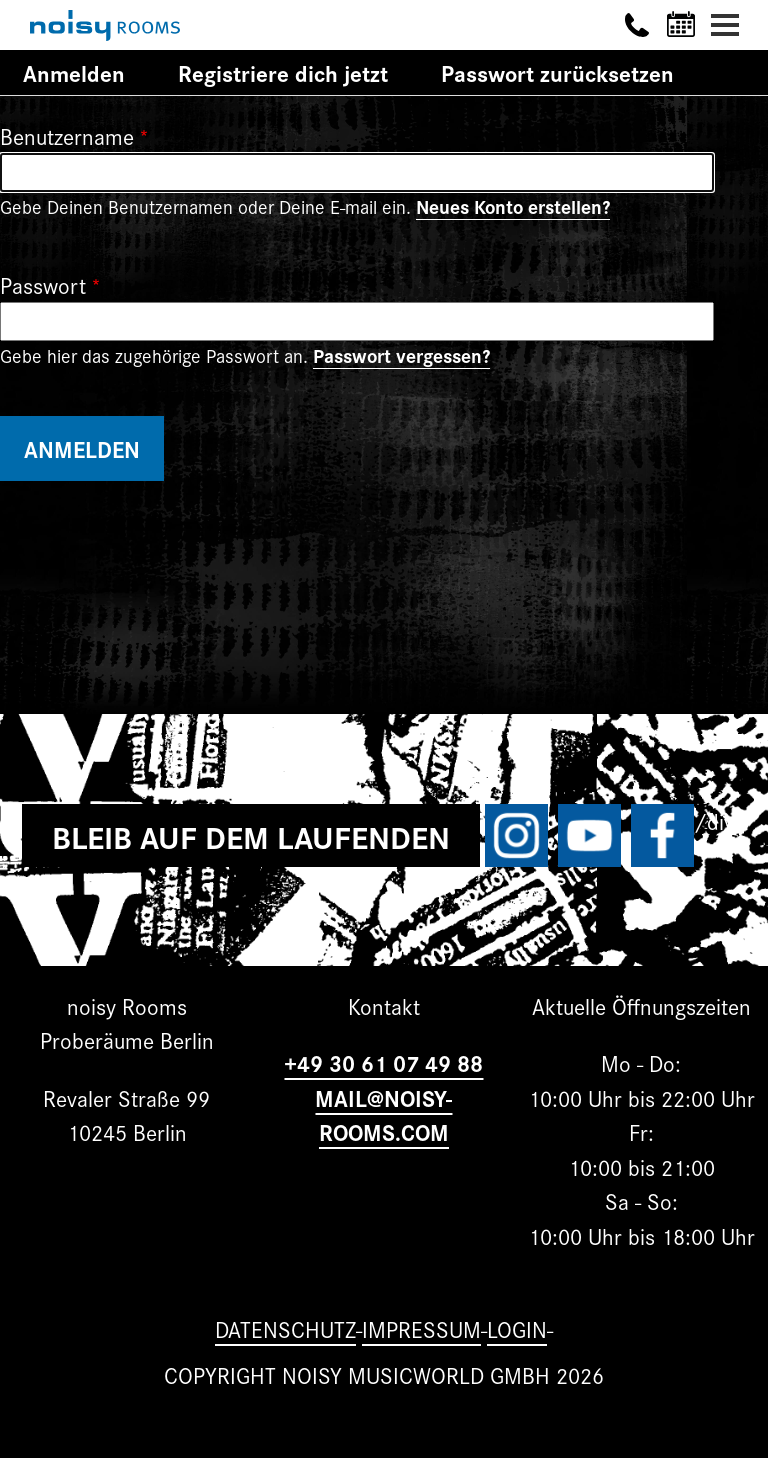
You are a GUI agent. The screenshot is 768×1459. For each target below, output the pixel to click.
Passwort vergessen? (401, 355)
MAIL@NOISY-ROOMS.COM (383, 1115)
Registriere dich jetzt (283, 72)
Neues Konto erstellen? (513, 206)
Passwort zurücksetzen (557, 72)
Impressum (421, 1328)
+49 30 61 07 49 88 (383, 1062)
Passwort (43, 284)
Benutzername (67, 135)
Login (517, 1328)
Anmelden (85, 75)
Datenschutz (285, 1328)
